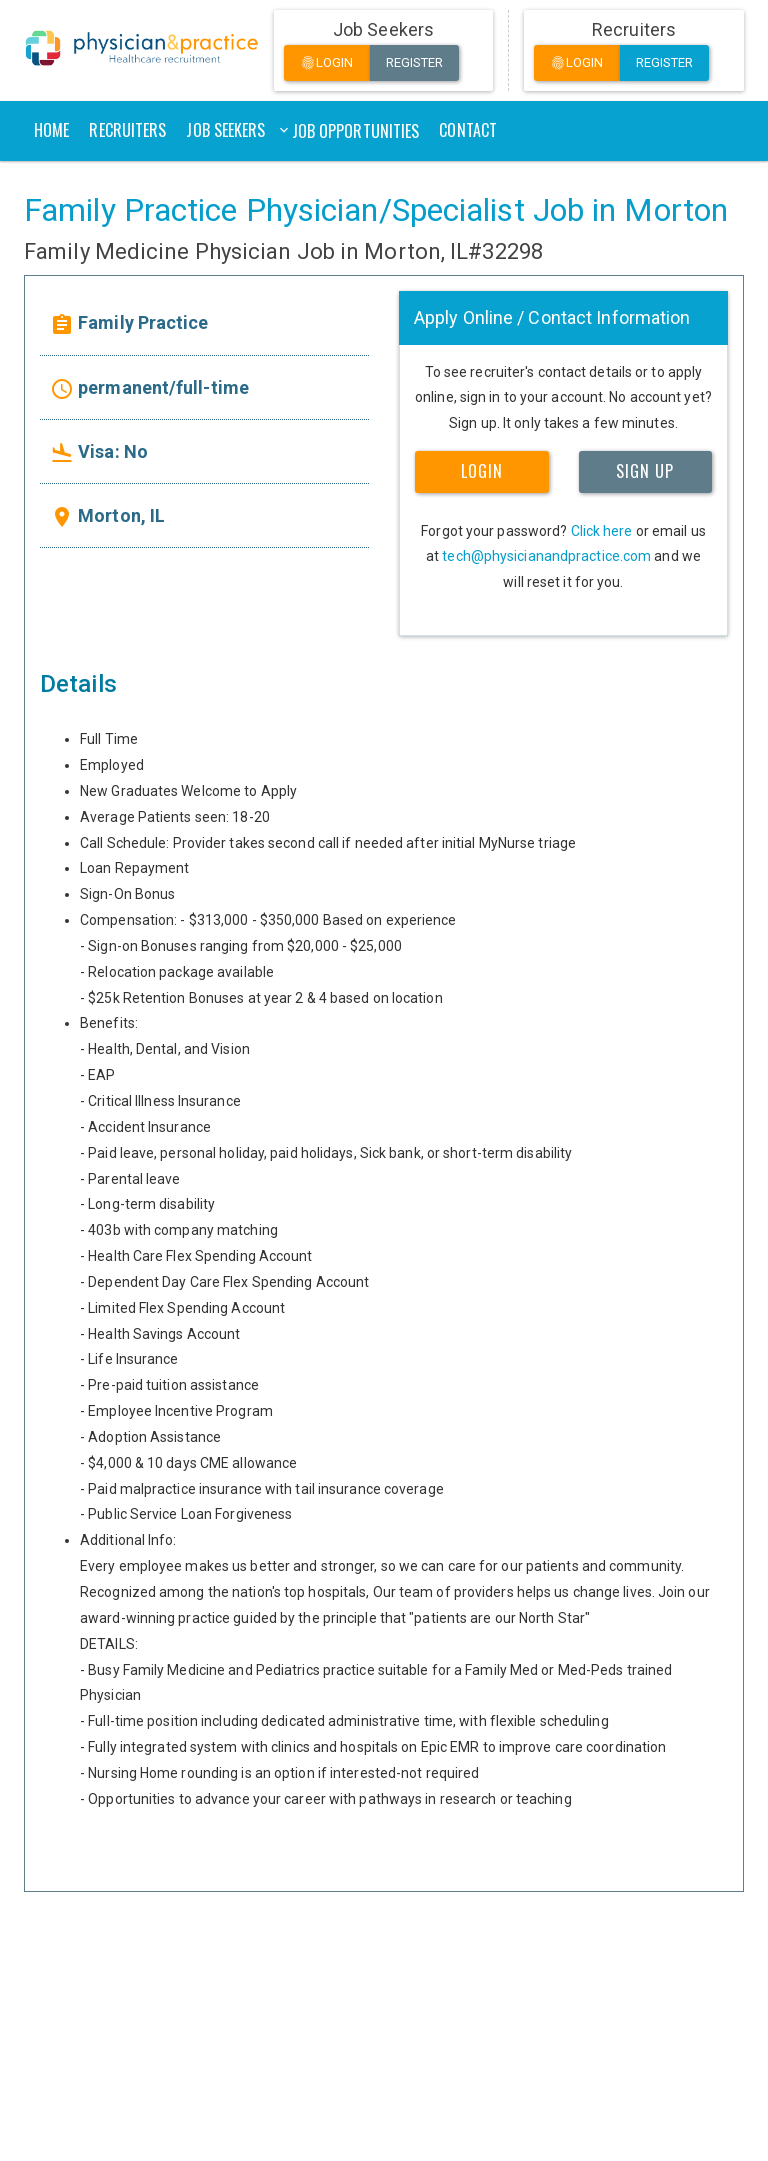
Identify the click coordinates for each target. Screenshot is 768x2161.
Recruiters (127, 130)
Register (415, 62)
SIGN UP (645, 471)
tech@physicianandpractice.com (546, 556)
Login (327, 63)
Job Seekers (225, 130)
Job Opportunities (356, 131)
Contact (468, 130)
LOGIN (482, 471)
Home (51, 130)
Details (78, 684)
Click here (602, 531)
